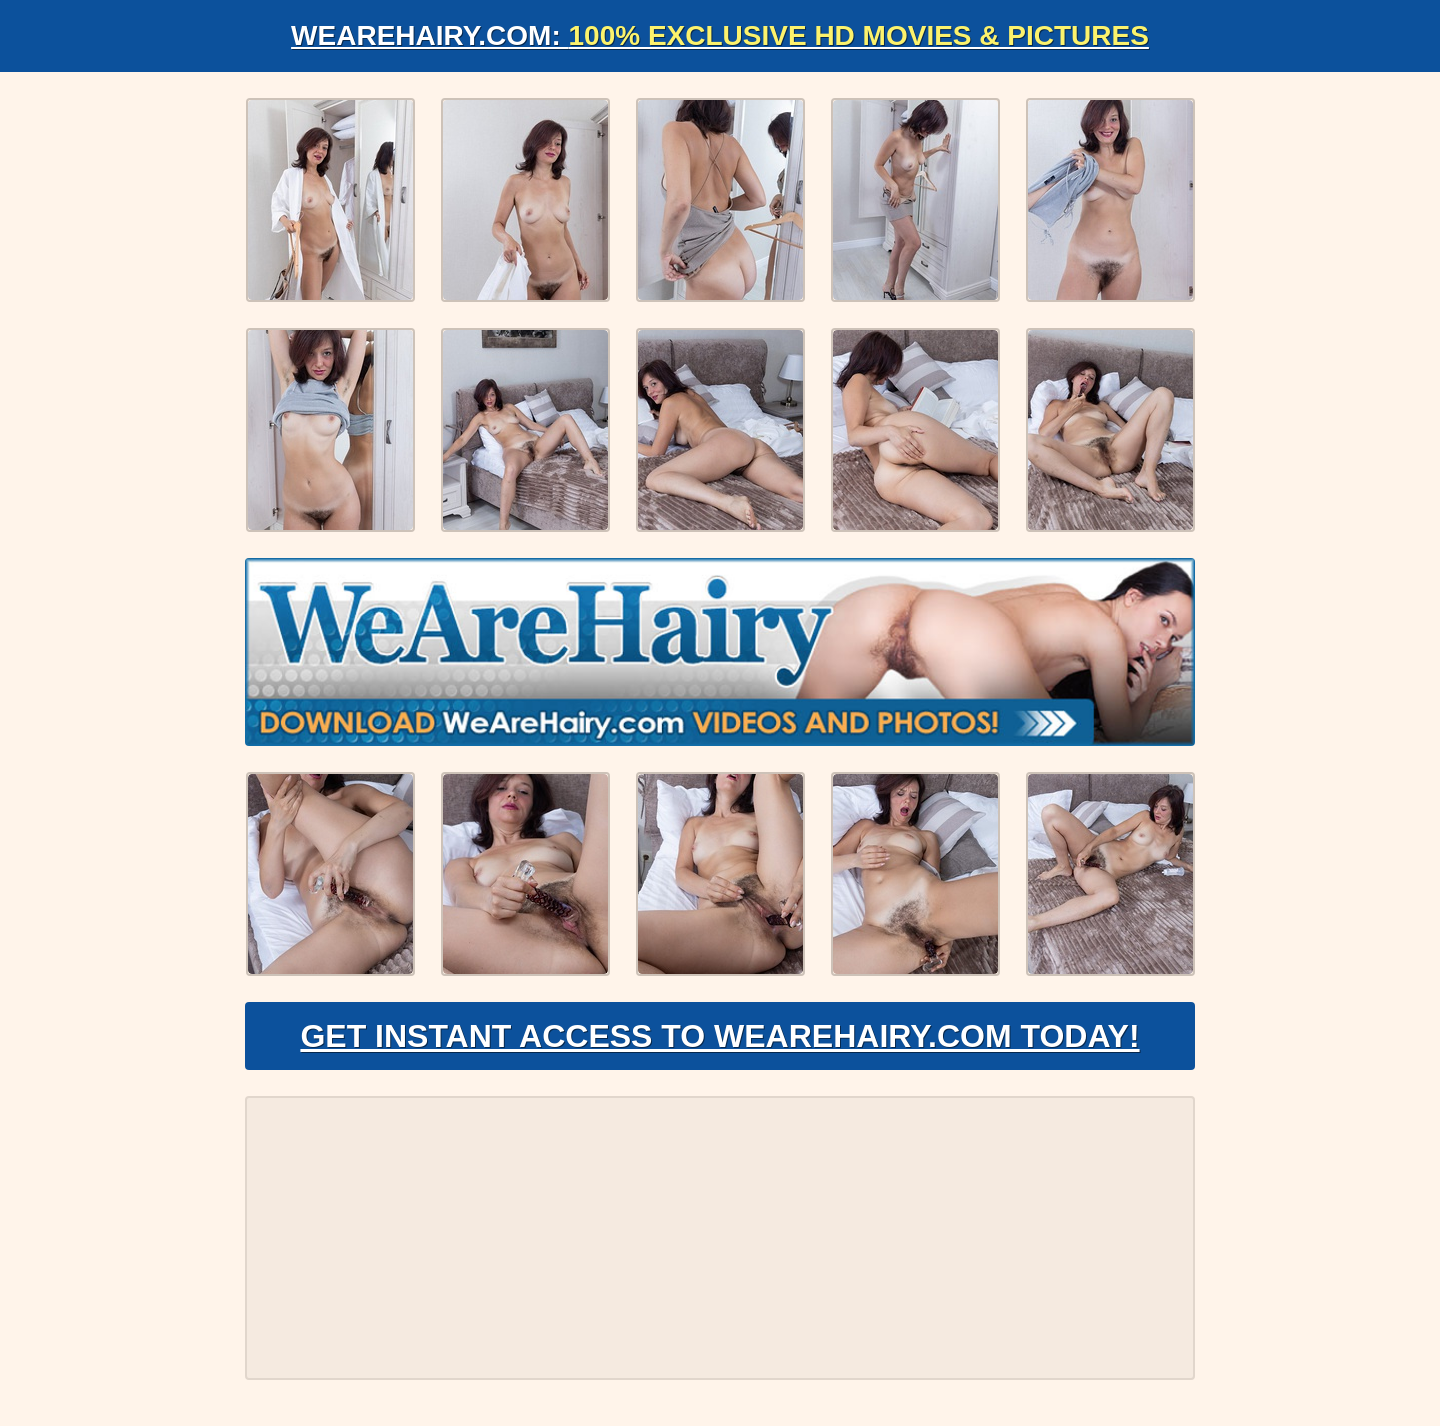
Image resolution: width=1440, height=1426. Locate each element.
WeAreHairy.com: (720, 35)
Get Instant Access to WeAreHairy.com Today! (719, 1036)
